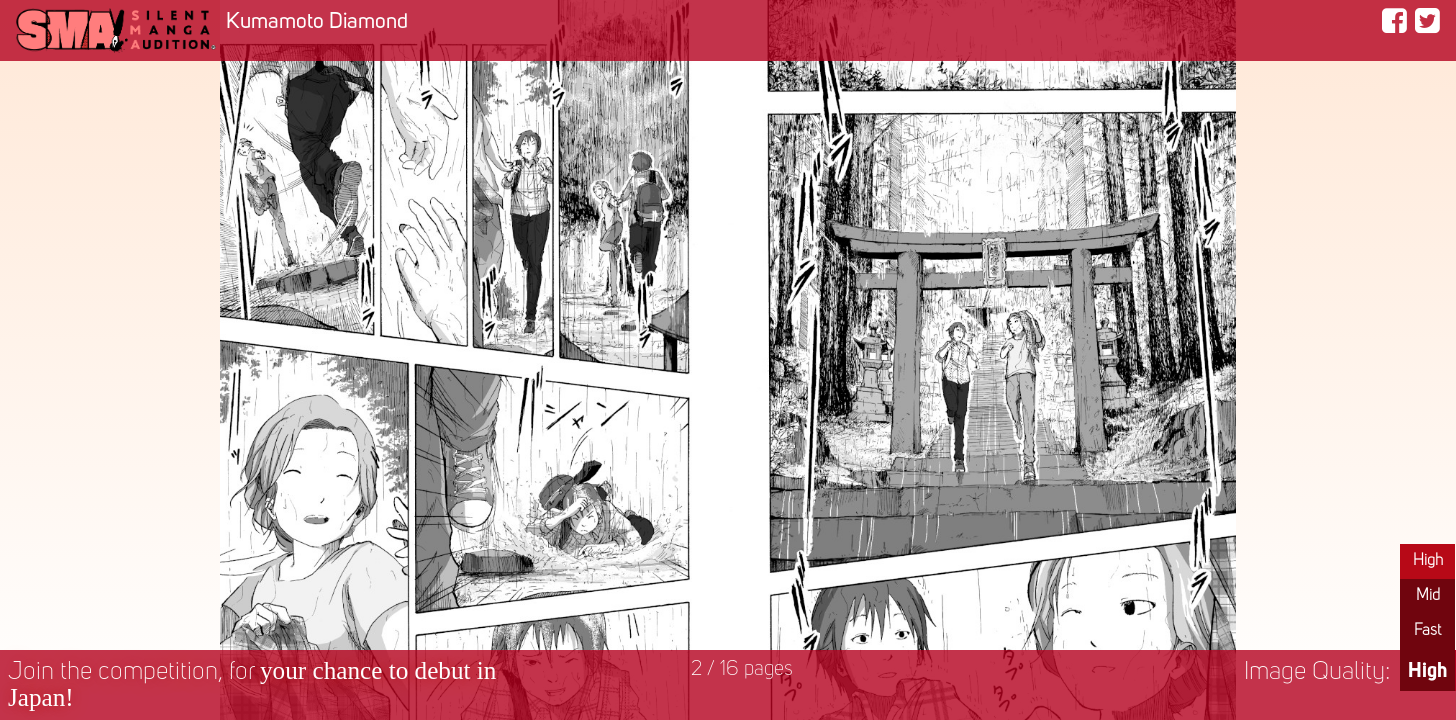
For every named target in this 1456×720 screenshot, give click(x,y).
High (1428, 561)
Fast (1427, 631)
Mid (1428, 596)
